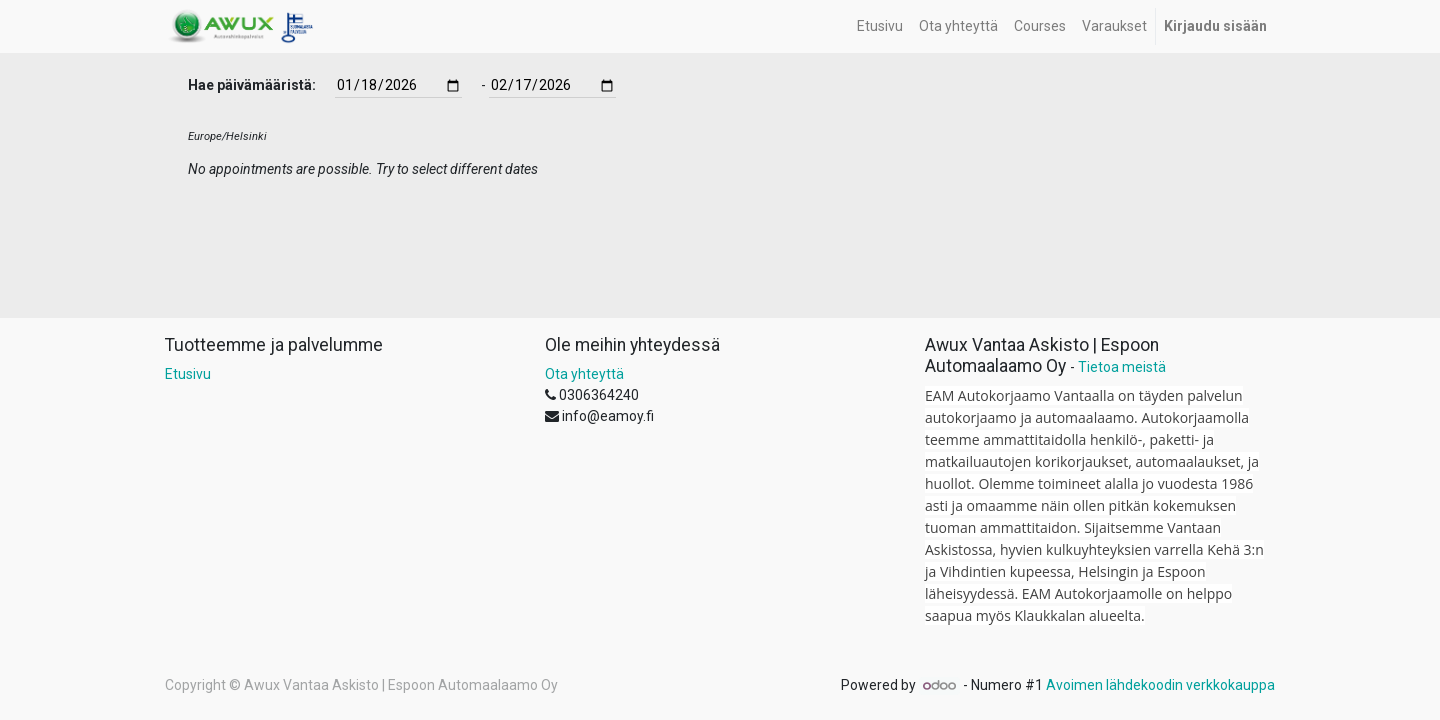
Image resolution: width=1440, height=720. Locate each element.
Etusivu (188, 374)
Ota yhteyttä (584, 374)
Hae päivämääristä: (252, 85)
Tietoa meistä (1122, 367)
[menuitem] (880, 26)
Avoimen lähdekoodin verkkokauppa (1160, 685)
